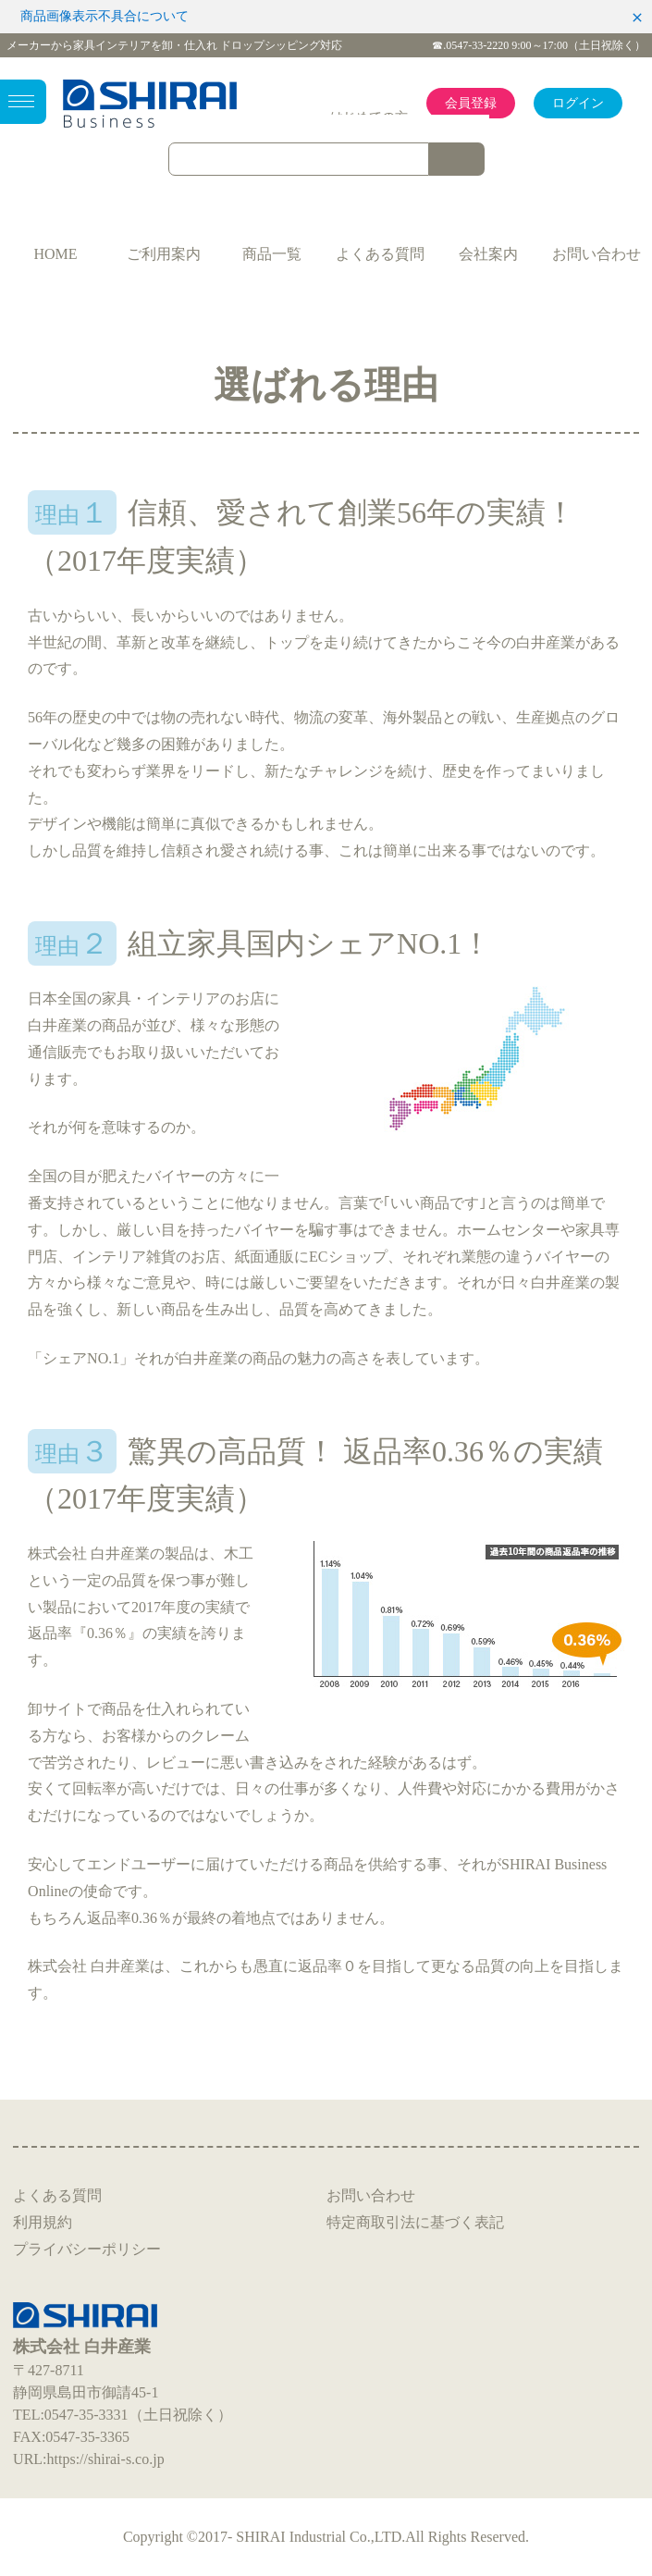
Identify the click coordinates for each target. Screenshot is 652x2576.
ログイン (578, 103)
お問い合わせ (596, 254)
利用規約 (42, 2222)
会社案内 (488, 254)
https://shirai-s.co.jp (106, 2459)
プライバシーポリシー (87, 2249)
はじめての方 (369, 117)
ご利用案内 (164, 254)
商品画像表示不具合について (104, 16)
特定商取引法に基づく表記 (415, 2222)
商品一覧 (271, 254)
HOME (55, 254)
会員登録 (471, 103)
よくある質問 (380, 254)
